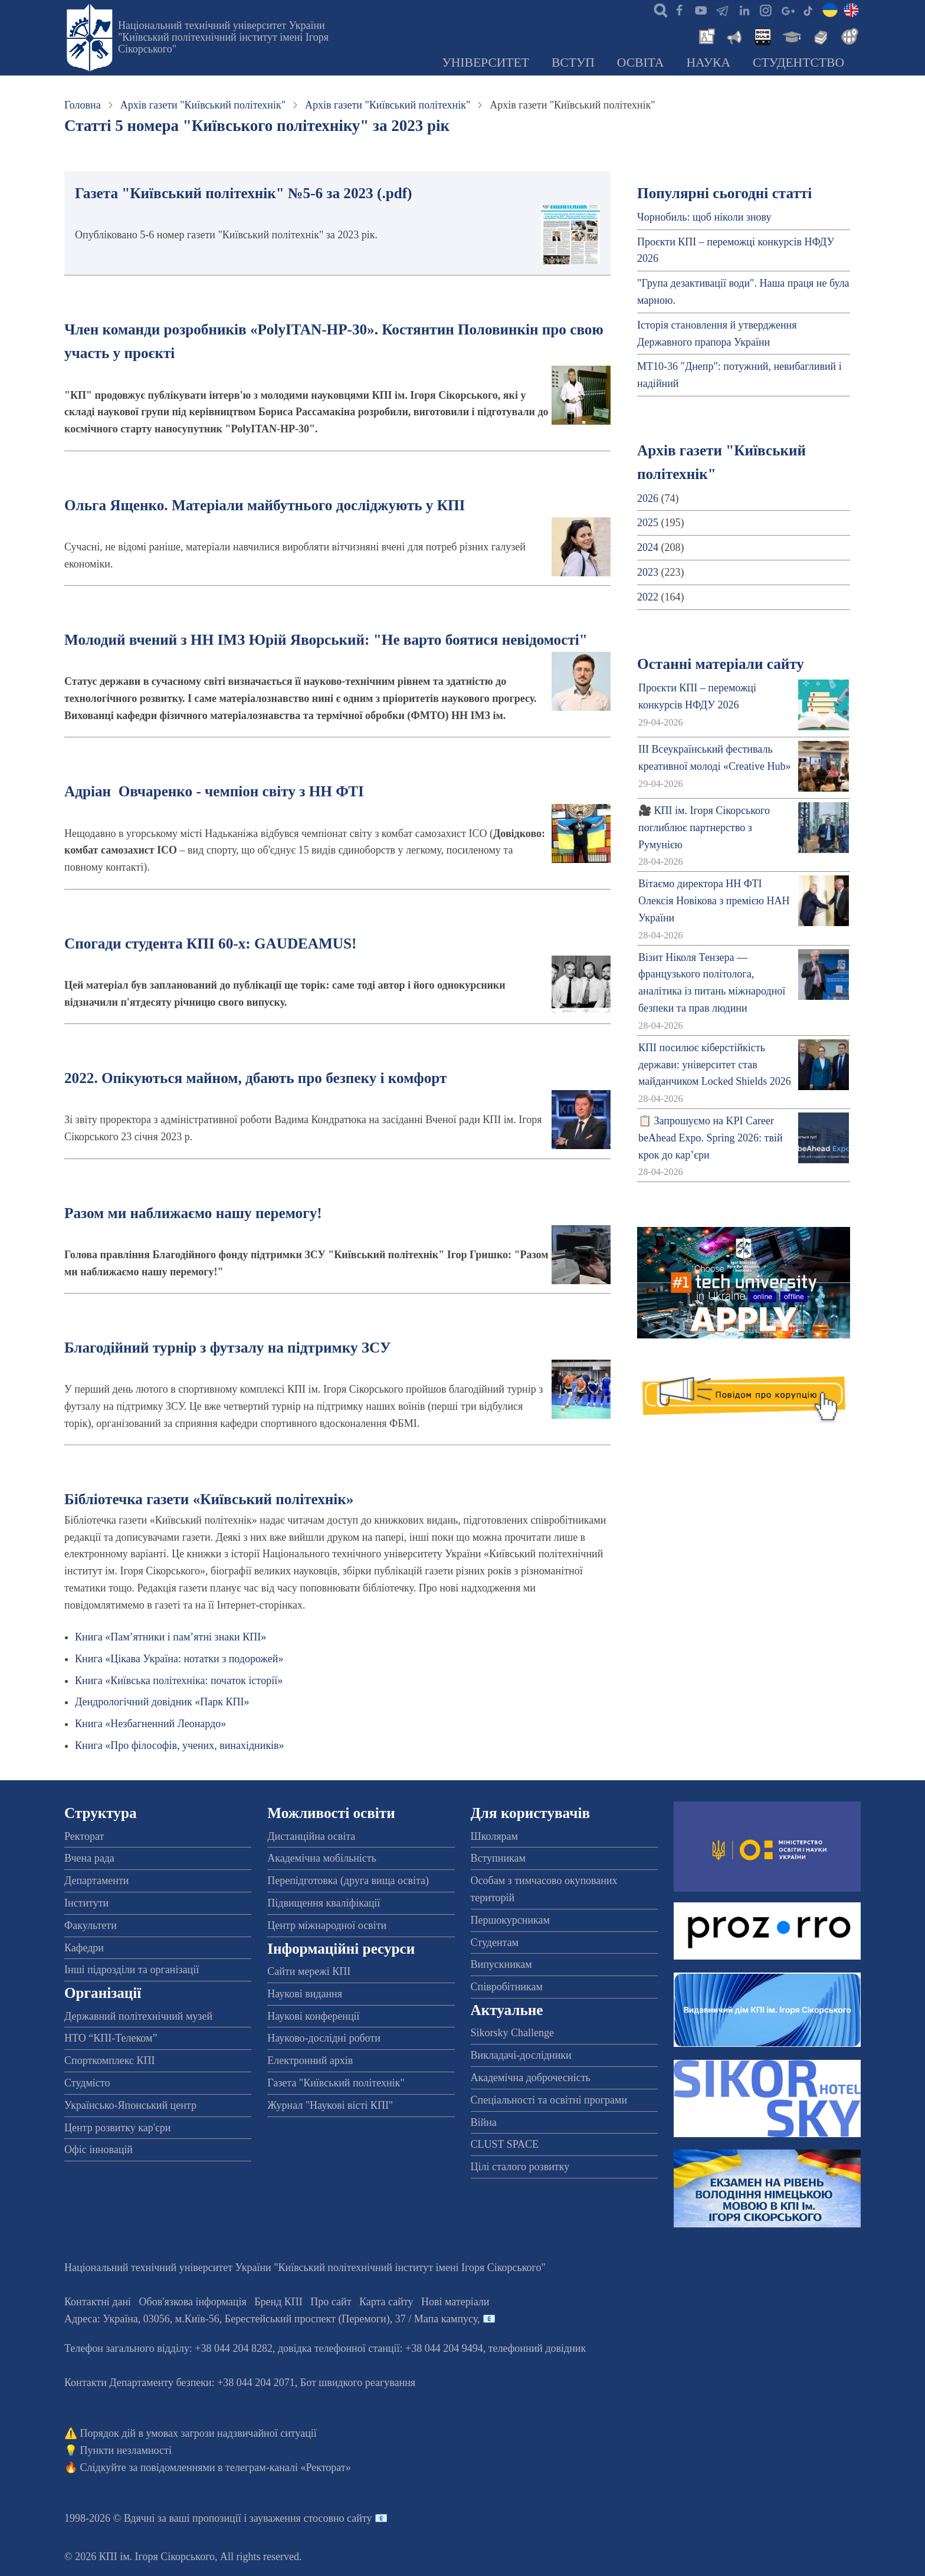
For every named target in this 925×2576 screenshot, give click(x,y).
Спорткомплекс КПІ (109, 2060)
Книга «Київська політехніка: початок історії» (179, 1680)
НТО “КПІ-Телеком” (110, 2038)
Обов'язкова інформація (193, 2302)
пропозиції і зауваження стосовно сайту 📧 (290, 2518)
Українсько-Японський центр (130, 2105)
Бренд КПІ (278, 2302)
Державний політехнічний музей (138, 2016)
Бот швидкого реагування (357, 2382)
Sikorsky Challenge (513, 2033)
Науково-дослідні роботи (324, 2038)
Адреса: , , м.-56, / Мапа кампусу (270, 2319)
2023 (647, 572)
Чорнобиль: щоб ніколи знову (704, 217)
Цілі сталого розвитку (520, 2167)
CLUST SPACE (505, 2144)
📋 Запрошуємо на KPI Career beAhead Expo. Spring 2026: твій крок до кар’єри (710, 1138)
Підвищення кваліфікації (323, 1903)
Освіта (640, 62)
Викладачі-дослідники (521, 2055)
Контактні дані (97, 2302)
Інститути (86, 1903)
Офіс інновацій (98, 2149)
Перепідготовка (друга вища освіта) (348, 1880)
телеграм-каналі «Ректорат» (288, 2467)
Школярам (494, 1836)
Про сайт (330, 2302)
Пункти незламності (126, 2450)
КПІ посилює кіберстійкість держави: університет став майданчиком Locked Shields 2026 (714, 1065)
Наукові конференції (313, 2016)
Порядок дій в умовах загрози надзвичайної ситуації (198, 2433)
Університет (485, 62)
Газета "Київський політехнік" (335, 2083)
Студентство (798, 62)
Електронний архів (310, 2060)
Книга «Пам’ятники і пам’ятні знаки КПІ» (170, 1637)
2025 (647, 523)
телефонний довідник (537, 2348)
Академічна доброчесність (531, 2077)
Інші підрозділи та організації (131, 1970)
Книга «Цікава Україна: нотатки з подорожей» (179, 1659)
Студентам (495, 1942)
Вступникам (498, 1858)
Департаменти (96, 1880)
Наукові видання (304, 1994)
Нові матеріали (455, 2302)
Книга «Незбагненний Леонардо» (150, 1724)
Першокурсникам (510, 1920)
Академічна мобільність (321, 1858)
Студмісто (87, 2083)
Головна (82, 105)
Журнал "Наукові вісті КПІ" (330, 2105)
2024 (647, 547)
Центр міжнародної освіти (326, 1925)
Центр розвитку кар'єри (117, 2128)
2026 (647, 498)
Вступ (573, 62)
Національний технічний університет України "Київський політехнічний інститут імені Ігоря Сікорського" (223, 37)
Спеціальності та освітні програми (549, 2100)
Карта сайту (386, 2302)
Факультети (90, 1925)
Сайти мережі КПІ (308, 1971)
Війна (484, 2122)
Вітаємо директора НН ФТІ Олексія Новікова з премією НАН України (713, 901)
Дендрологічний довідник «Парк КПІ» (162, 1702)
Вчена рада (89, 1858)
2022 (647, 597)
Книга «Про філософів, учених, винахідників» (179, 1745)
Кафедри (84, 1948)
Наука (708, 62)
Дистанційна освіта (311, 1836)
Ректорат (84, 1836)
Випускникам (501, 1964)
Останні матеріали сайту (720, 664)
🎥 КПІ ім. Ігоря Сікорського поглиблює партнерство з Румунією (704, 828)
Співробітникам (507, 1987)
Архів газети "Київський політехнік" (203, 105)
